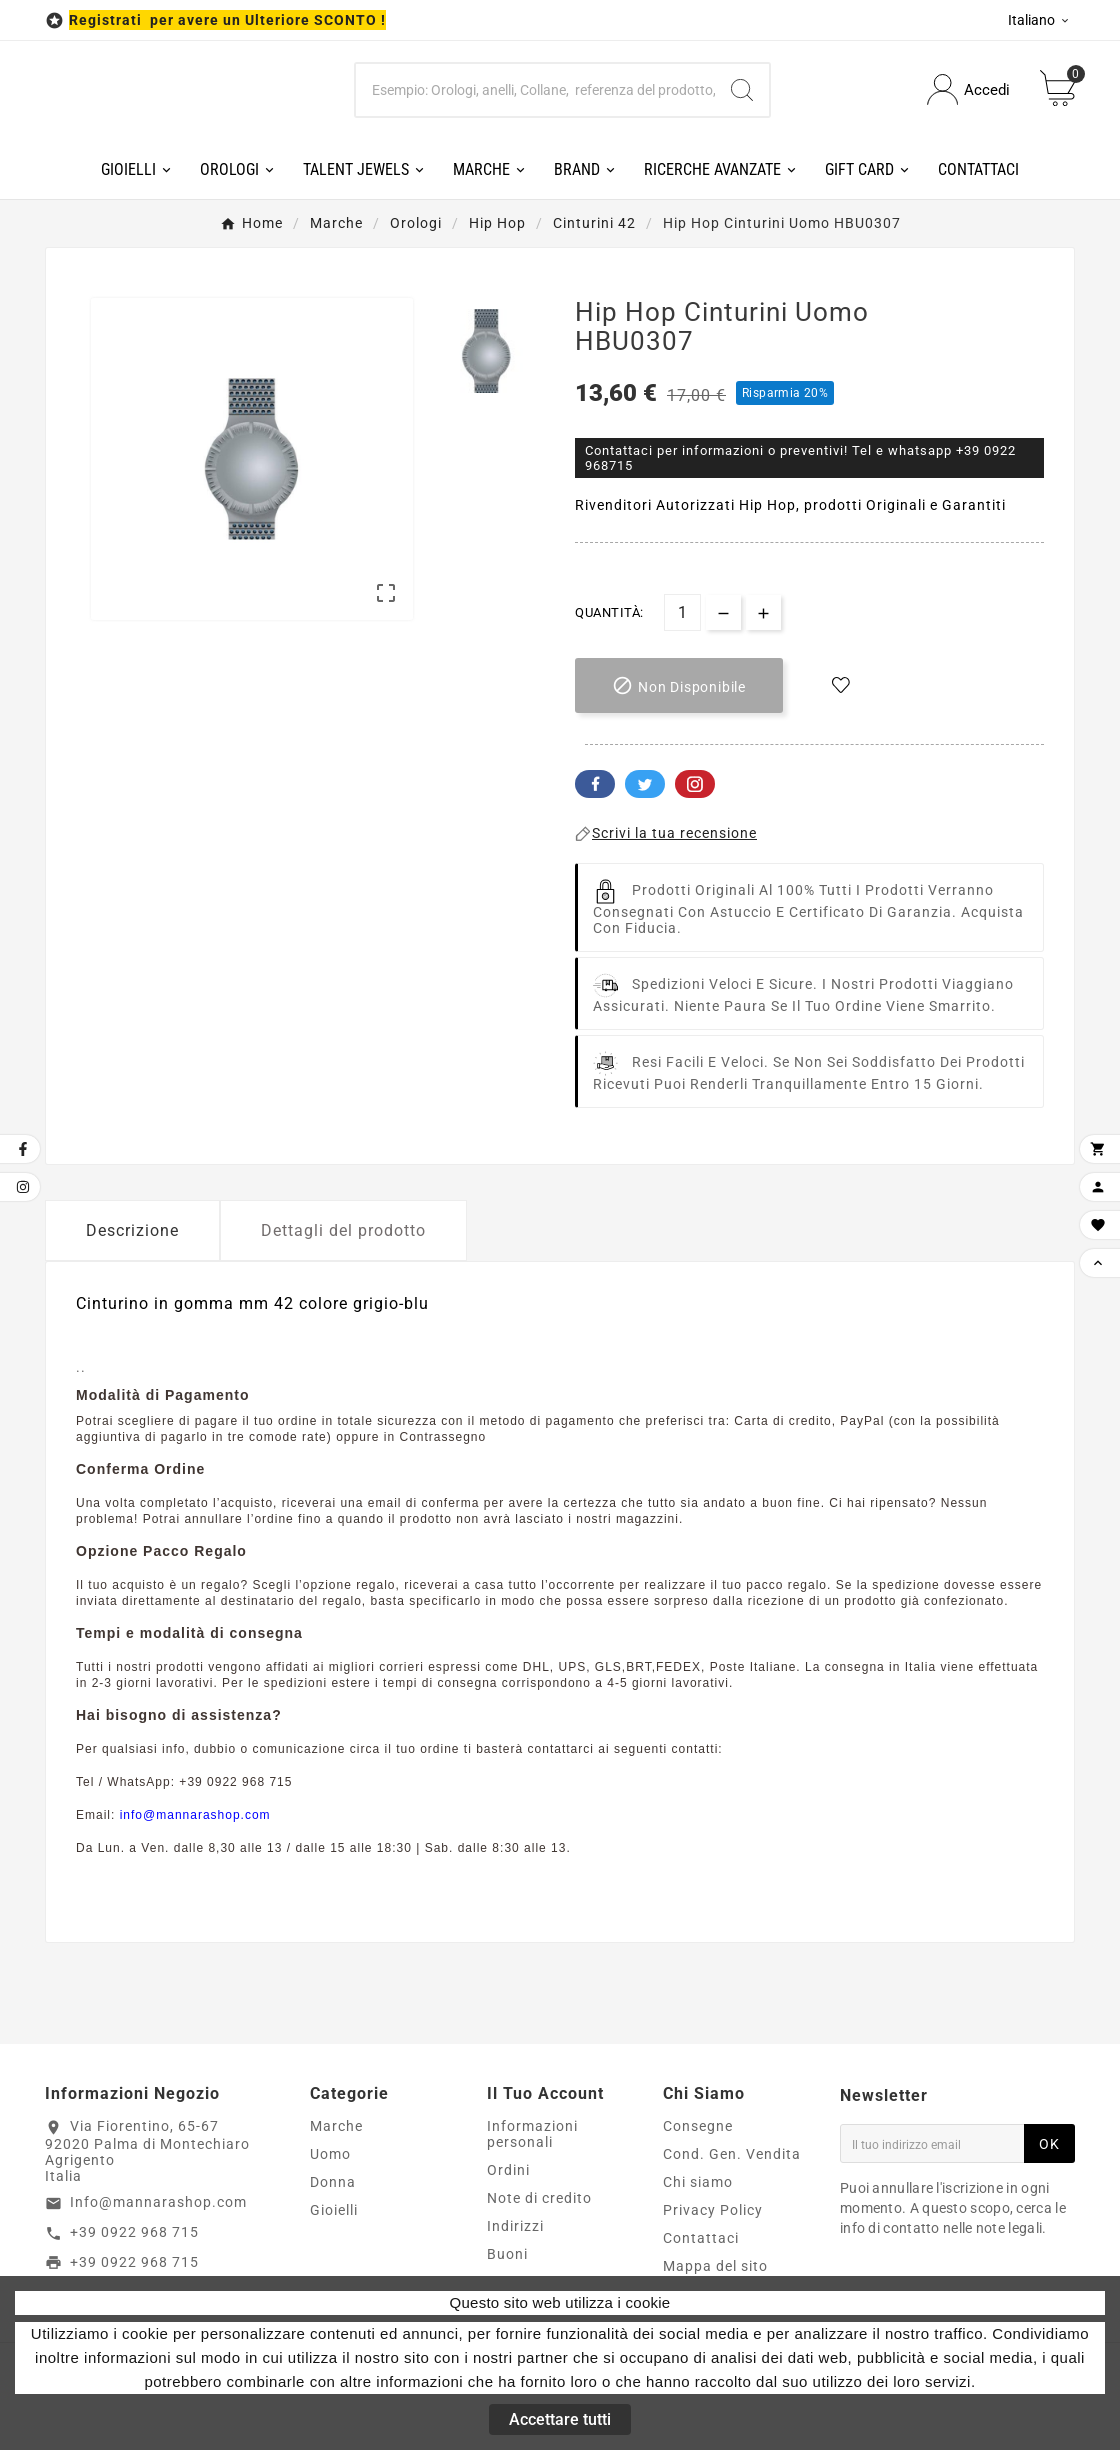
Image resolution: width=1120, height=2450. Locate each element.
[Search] (742, 90)
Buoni (507, 2254)
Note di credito (539, 2198)
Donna (333, 2182)
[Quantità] (682, 612)
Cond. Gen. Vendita (732, 2154)
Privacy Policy (713, 2210)
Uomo (330, 2154)
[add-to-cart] (679, 685)
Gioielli (334, 2210)
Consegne (698, 2126)
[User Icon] (968, 89)
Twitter (645, 784)
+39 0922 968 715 (134, 2232)
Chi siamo (698, 2182)
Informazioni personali (532, 2134)
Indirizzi (515, 2226)
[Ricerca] (536, 90)
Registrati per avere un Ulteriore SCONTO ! (227, 20)
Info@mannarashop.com (158, 2202)
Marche (336, 2126)
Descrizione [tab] (132, 1230)
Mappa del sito (715, 2266)
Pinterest (695, 784)
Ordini (508, 2170)
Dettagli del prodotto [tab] (343, 1230)
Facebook (595, 784)
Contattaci (701, 2238)
